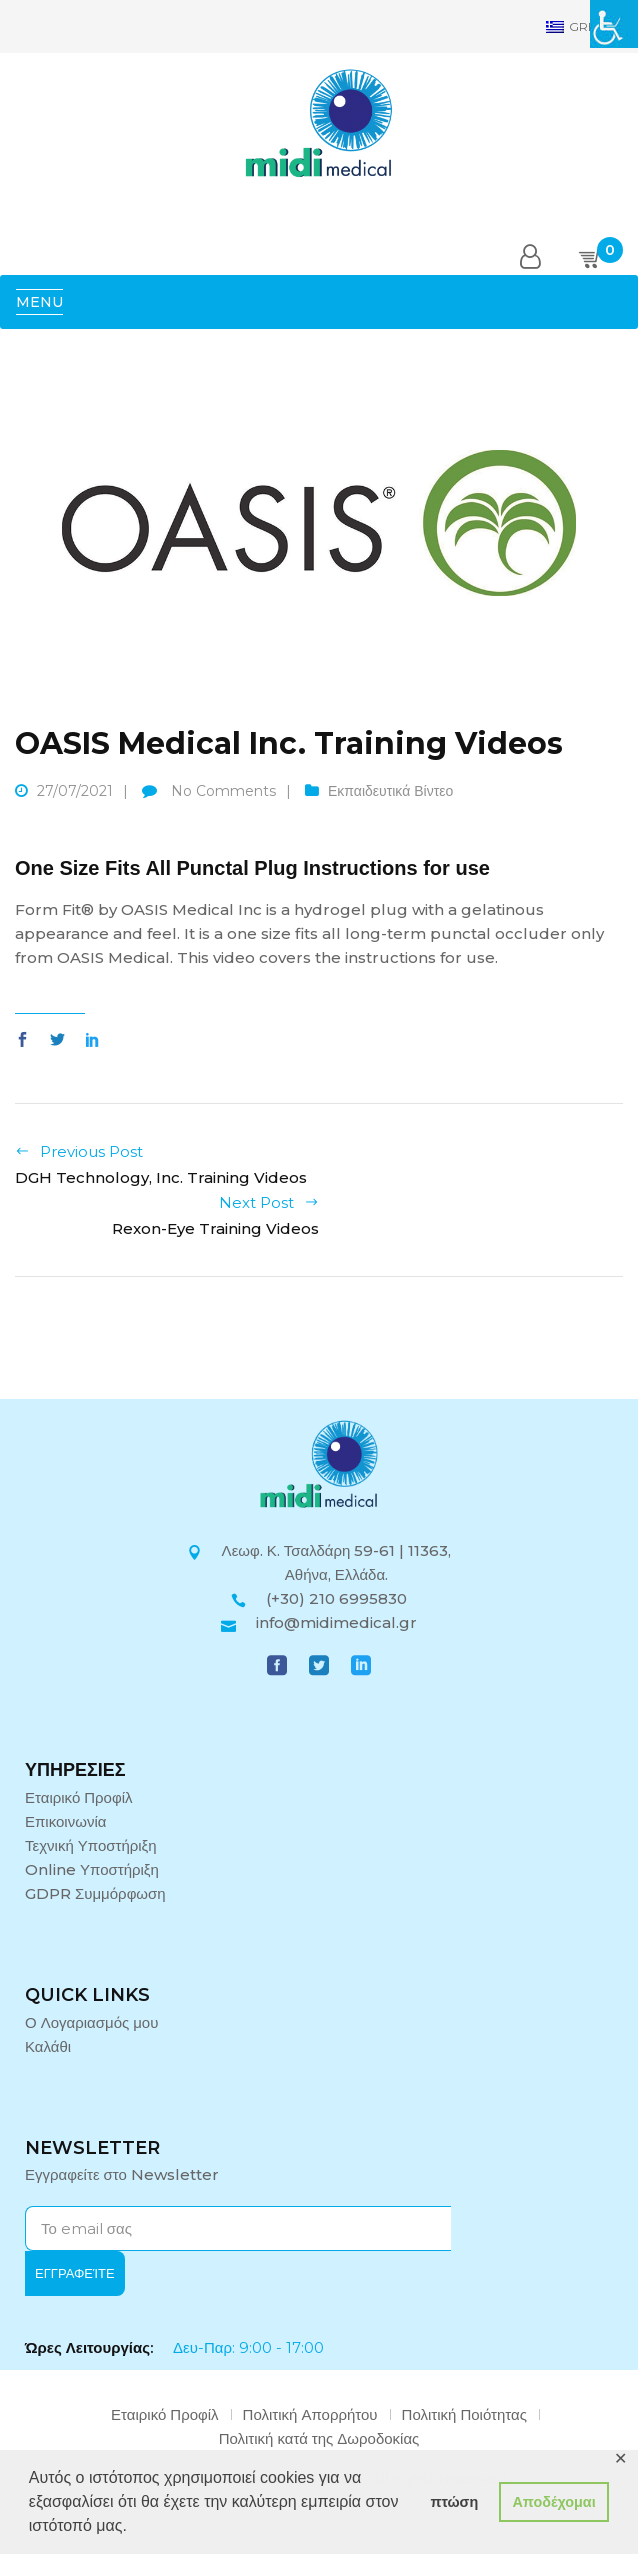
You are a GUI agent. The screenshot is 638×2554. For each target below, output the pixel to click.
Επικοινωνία (65, 1821)
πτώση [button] (454, 2502)
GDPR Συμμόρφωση (95, 1893)
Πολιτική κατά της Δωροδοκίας (319, 2438)
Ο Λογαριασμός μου (91, 2022)
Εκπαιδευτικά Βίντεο (390, 791)
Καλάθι (48, 2046)
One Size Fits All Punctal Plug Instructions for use (252, 868)
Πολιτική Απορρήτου (310, 2414)
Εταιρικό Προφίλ (79, 1797)
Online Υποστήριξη (92, 1869)
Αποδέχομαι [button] (553, 2502)
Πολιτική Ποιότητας (464, 2414)
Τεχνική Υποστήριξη (91, 1845)
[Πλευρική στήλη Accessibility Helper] (614, 24)
